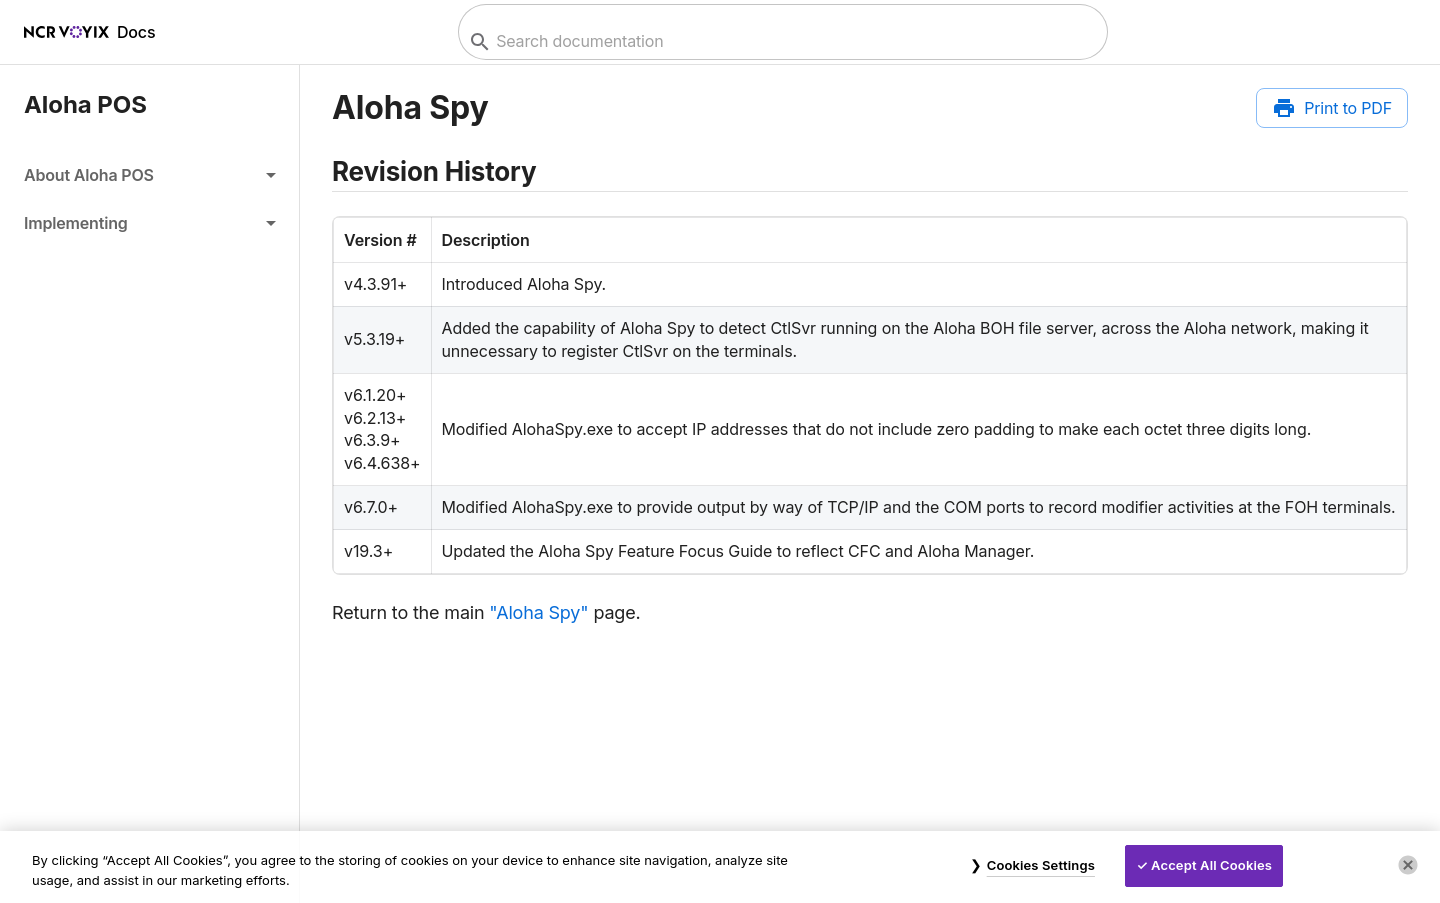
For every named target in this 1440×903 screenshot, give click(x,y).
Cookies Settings (1041, 865)
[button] (149, 175)
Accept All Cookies (1211, 865)
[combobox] (780, 41)
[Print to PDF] (1332, 108)
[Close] (1408, 865)
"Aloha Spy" (538, 612)
